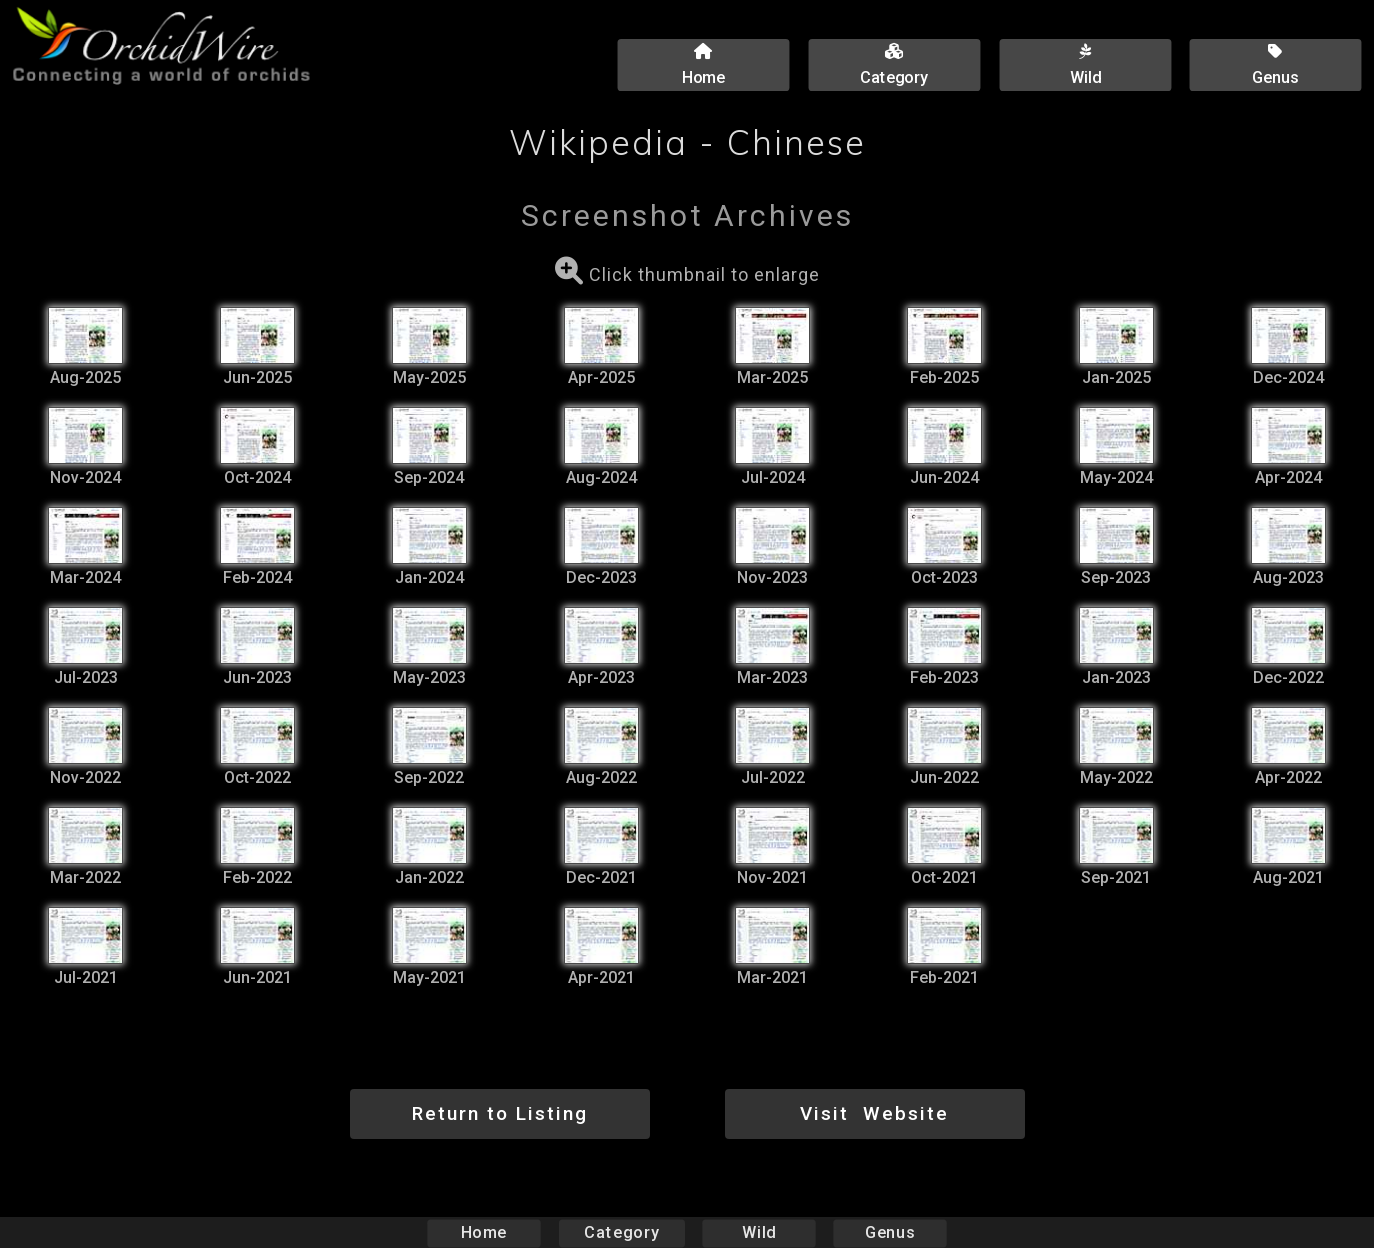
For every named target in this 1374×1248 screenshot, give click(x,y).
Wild (759, 1232)
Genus (889, 1232)
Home (484, 1232)
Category (622, 1232)
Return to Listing (500, 1113)
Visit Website (874, 1113)
